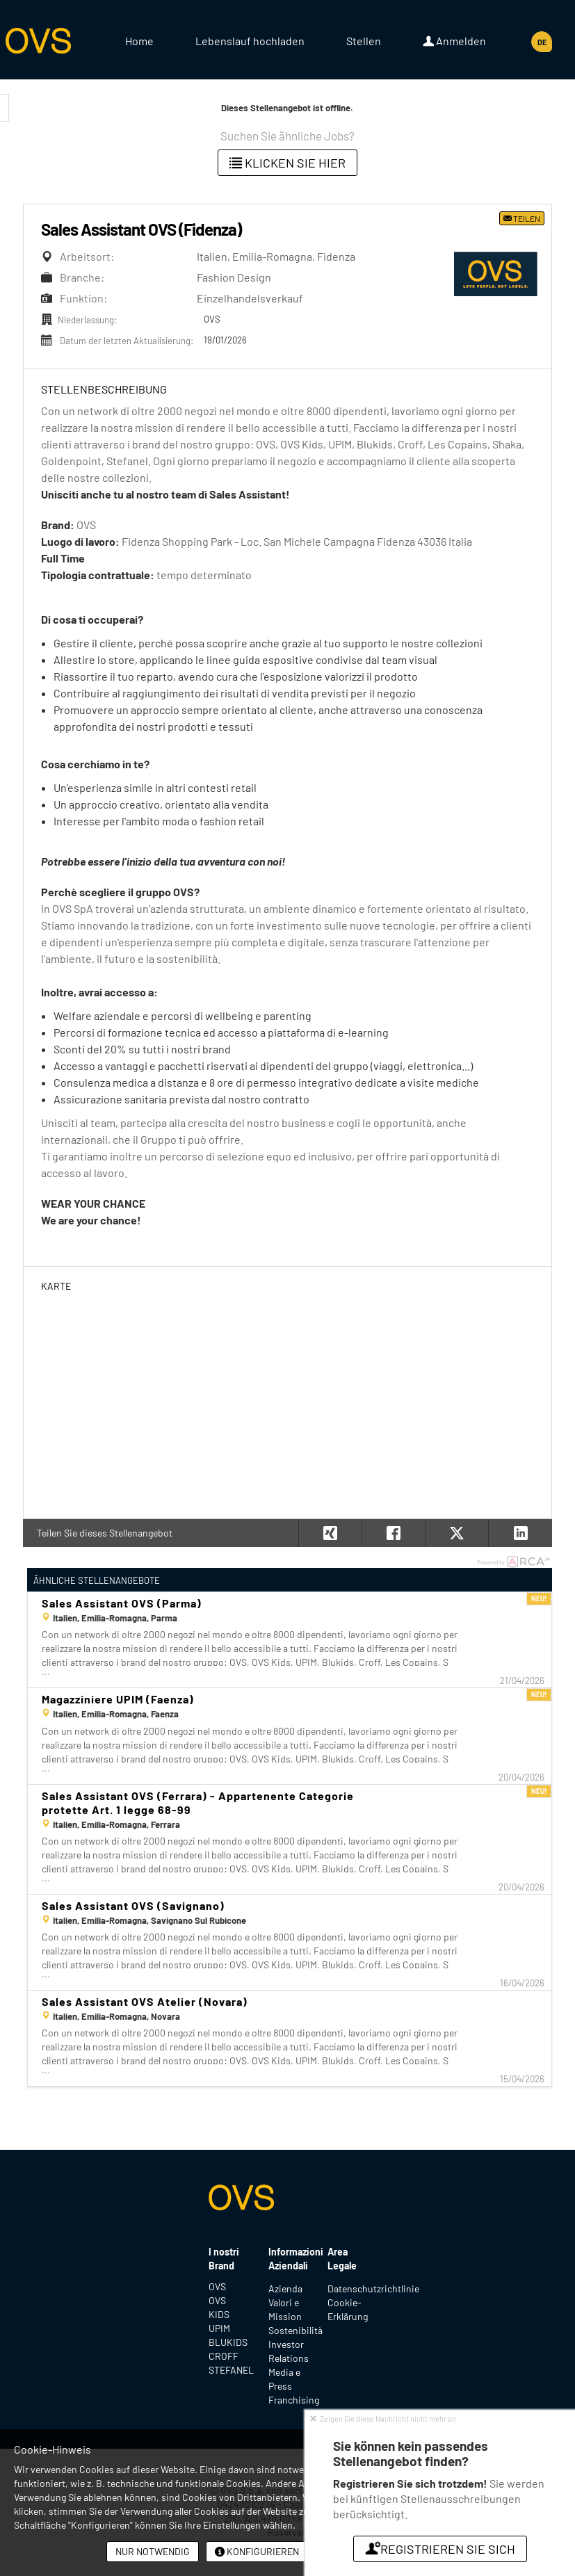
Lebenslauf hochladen (250, 40)
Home (139, 40)
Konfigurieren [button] (257, 2551)
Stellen (363, 40)
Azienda (285, 2288)
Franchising (293, 2400)
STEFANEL (228, 2370)
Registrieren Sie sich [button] (439, 2549)
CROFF (223, 2356)
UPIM (219, 2328)
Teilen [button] (521, 218)
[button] (519, 1533)
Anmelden (454, 41)
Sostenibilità (295, 2330)
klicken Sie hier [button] (287, 162)
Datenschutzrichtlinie (373, 2288)
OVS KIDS (219, 2307)
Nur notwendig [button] (152, 2551)
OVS (217, 2286)
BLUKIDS (228, 2342)
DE (541, 42)
